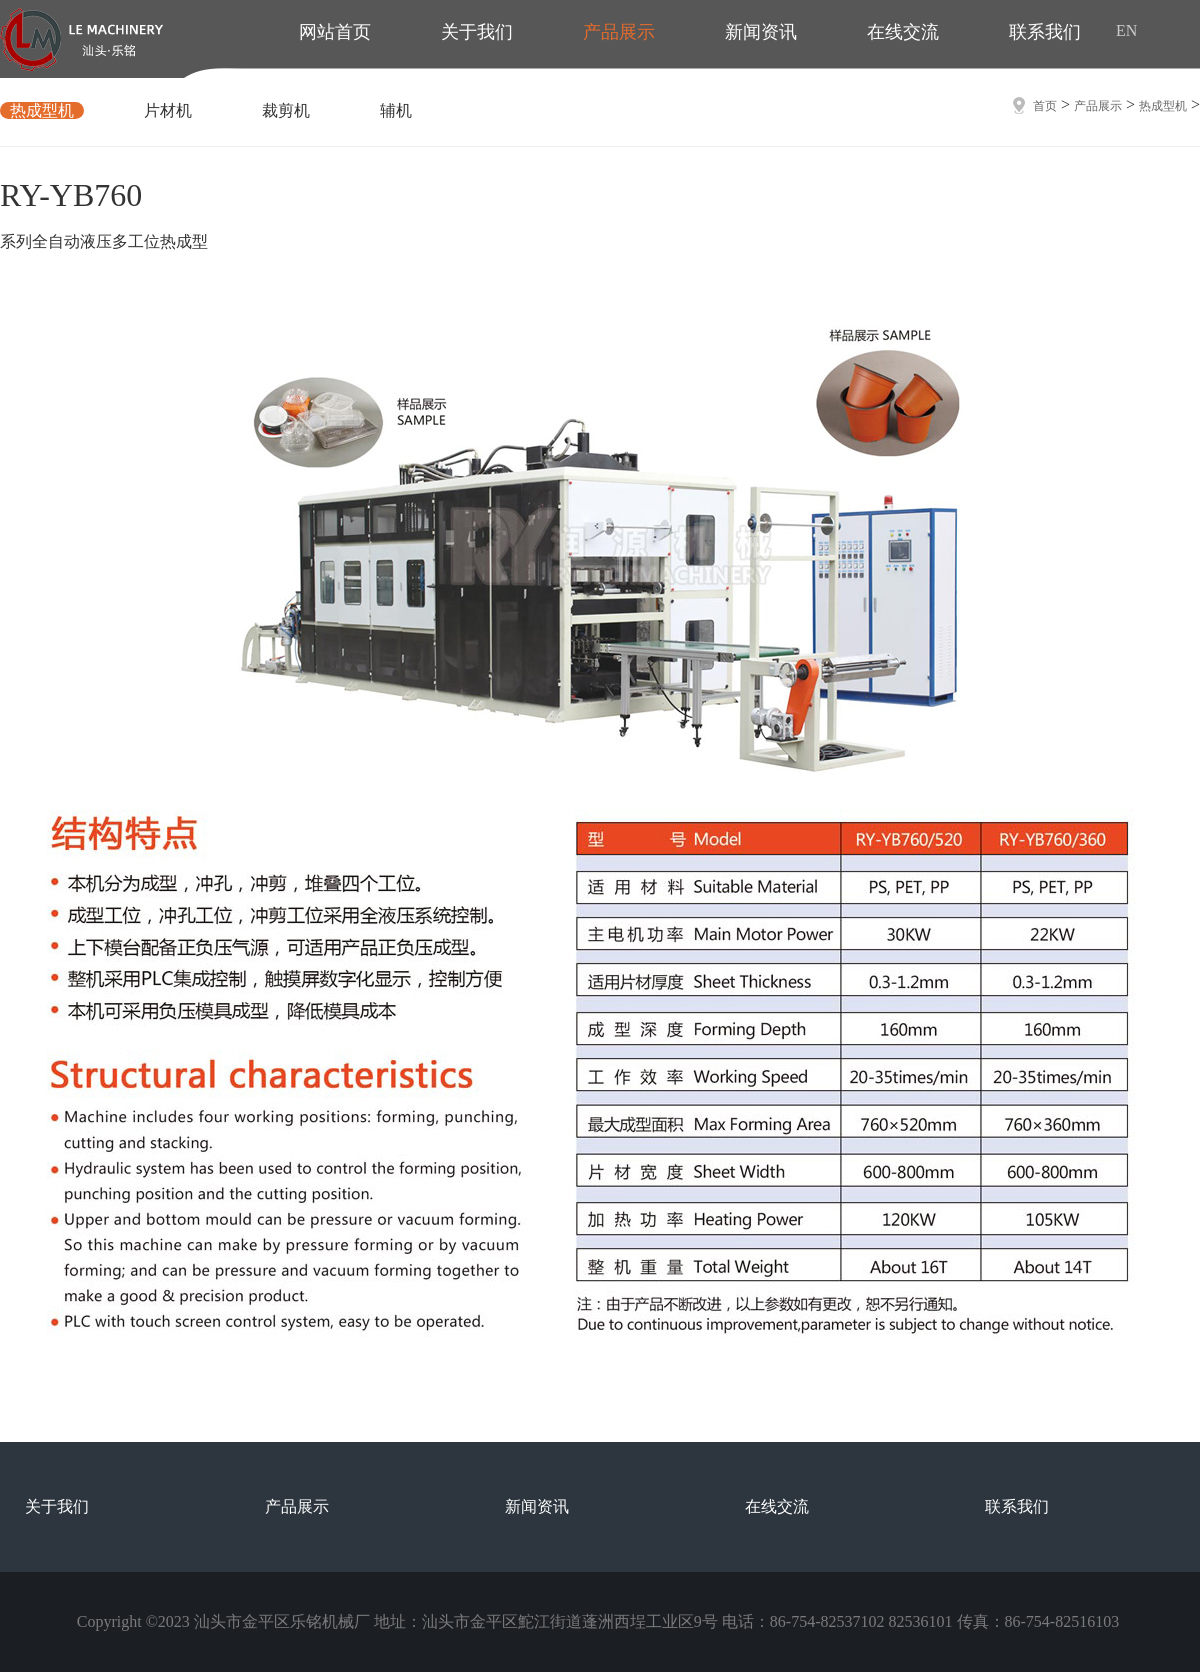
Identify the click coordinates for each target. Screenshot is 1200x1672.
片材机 (168, 110)
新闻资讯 (537, 1506)
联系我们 (1017, 1506)
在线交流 (777, 1506)
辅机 (396, 110)
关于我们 (57, 1506)
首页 (1045, 106)
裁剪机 (286, 110)
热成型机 (42, 110)
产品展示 (1098, 106)
